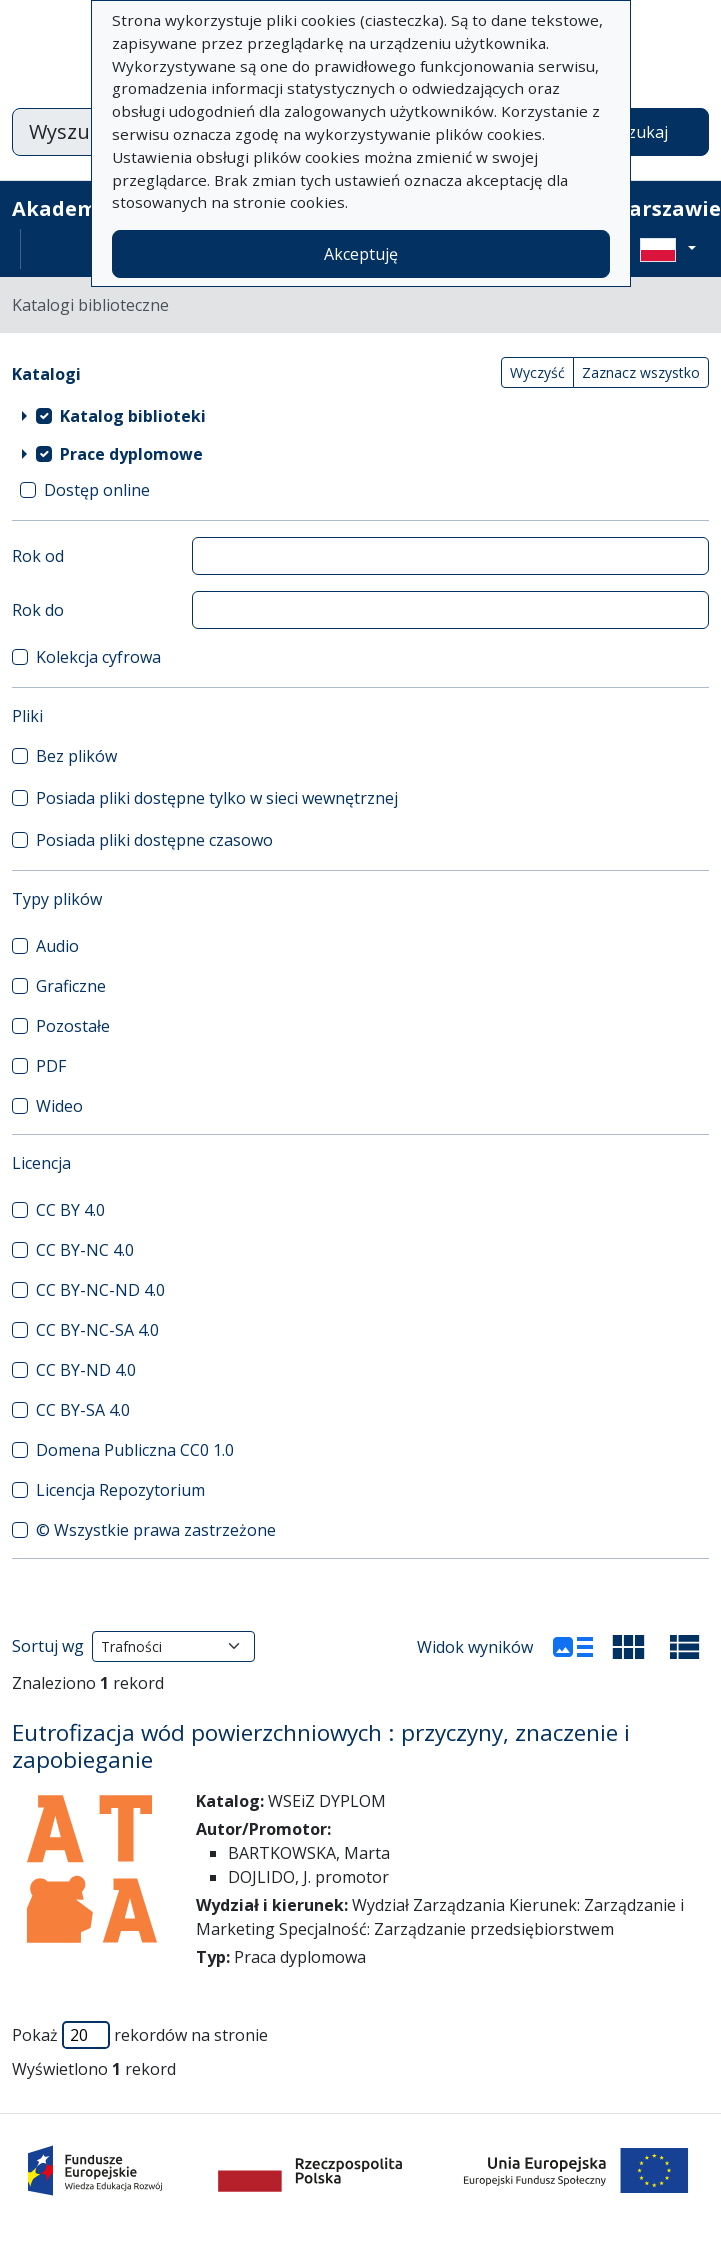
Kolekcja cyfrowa (98, 657)
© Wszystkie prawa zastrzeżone (156, 1530)
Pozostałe (73, 1026)
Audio (57, 946)
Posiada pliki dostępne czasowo (154, 840)
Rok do (38, 610)
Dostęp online (97, 490)
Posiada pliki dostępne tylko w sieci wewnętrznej (217, 798)
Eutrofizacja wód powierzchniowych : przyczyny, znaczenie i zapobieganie (321, 1746)
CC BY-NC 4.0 (85, 1250)
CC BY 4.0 (70, 1210)
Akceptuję (361, 254)
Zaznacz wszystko (641, 372)
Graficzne (71, 986)
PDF (51, 1066)
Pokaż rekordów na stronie (140, 2035)
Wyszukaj (632, 132)
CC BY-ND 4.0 (86, 1370)
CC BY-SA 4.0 (83, 1410)
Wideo (59, 1106)
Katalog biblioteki (133, 416)
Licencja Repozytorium (120, 1490)
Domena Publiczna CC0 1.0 (135, 1450)
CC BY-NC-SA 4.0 (97, 1330)
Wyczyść (537, 372)
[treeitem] (360, 416)
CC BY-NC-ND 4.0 (100, 1290)
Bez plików (76, 756)
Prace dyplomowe (131, 454)
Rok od (38, 556)
